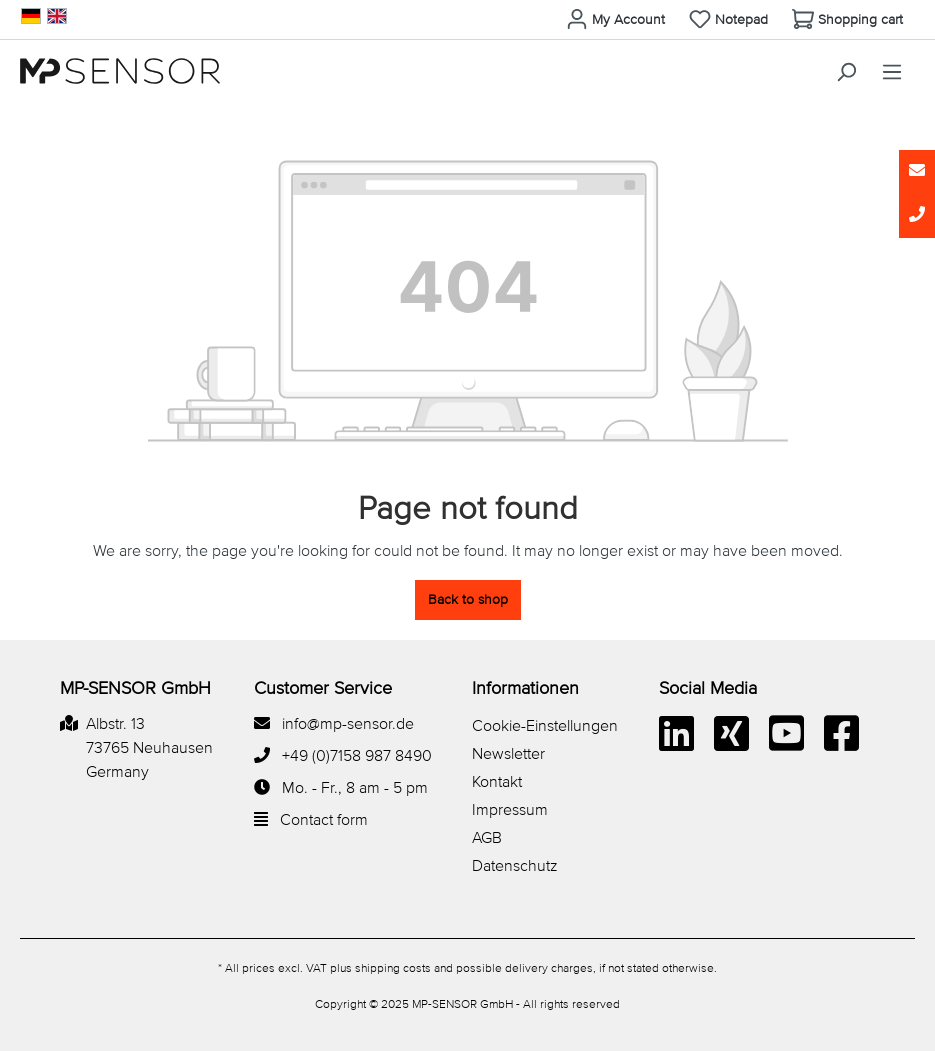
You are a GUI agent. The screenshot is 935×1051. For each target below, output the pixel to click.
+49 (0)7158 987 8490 (357, 757)
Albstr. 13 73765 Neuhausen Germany (149, 749)
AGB (487, 839)
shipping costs (393, 969)
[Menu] (892, 72)
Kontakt (497, 783)
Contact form (324, 821)
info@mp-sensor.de (348, 725)
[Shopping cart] (847, 19)
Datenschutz (515, 867)
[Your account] (615, 19)
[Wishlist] (728, 19)
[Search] (846, 72)
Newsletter (508, 755)
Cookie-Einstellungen (545, 727)
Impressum (510, 811)
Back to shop (468, 600)
